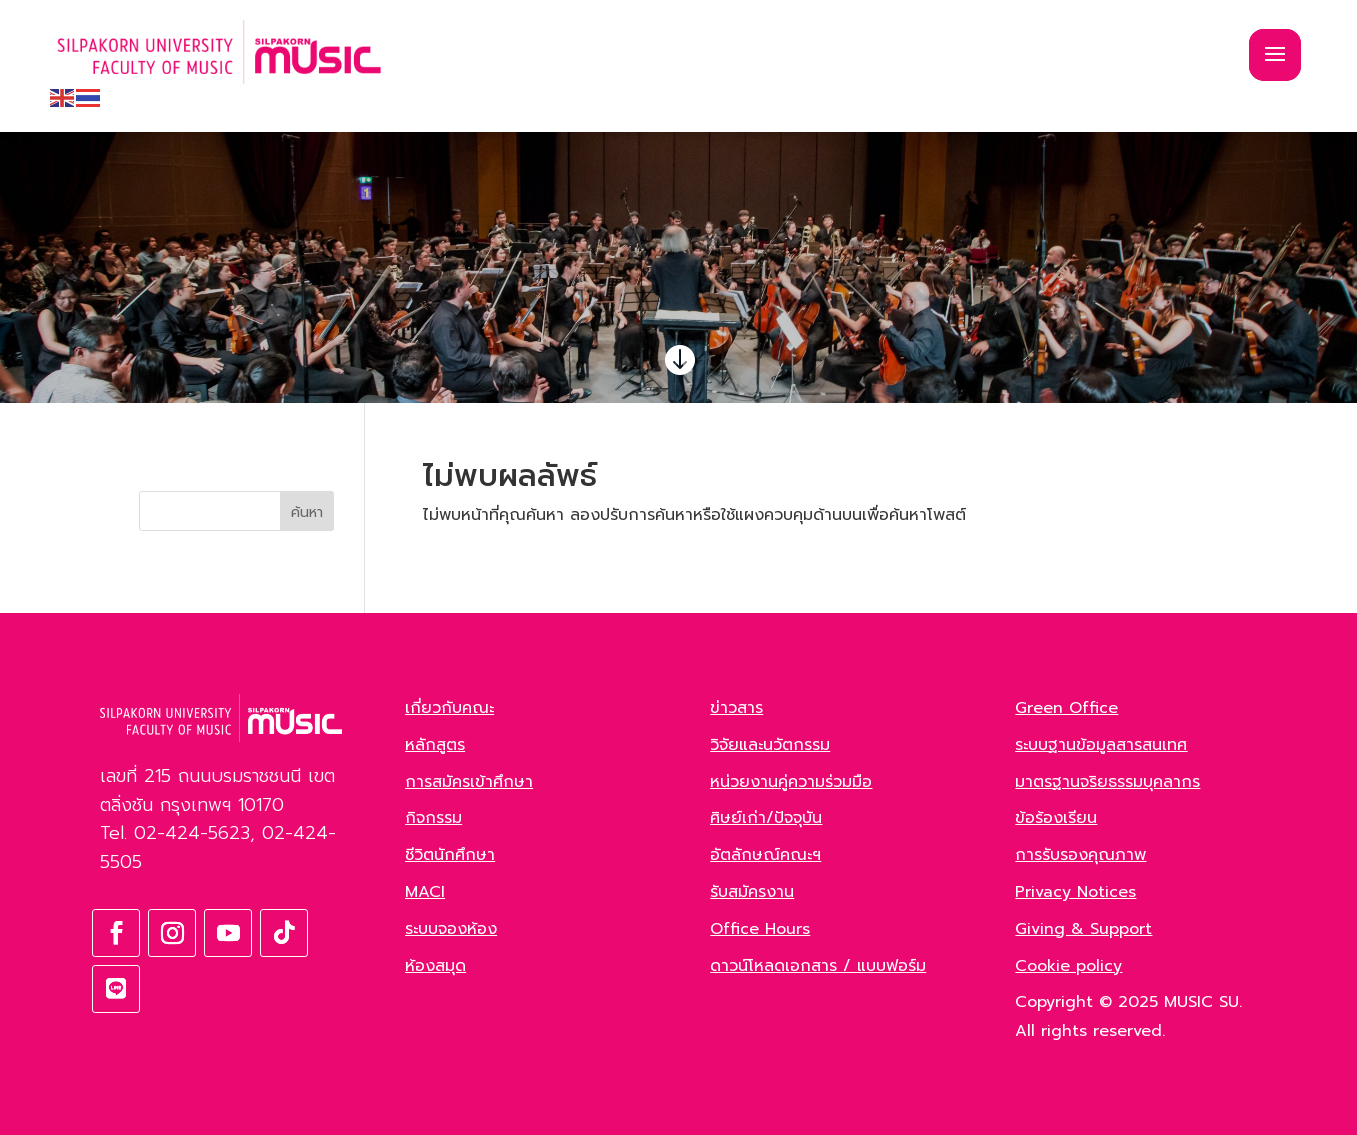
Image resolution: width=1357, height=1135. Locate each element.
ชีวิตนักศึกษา (450, 855)
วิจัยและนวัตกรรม (770, 745)
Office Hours (760, 929)
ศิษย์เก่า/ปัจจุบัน (766, 818)
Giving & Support (1083, 929)
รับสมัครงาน (752, 892)
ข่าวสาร (736, 708)
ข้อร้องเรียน (1056, 818)
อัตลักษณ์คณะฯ (765, 855)
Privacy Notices (1075, 892)
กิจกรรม (433, 818)
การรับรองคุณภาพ (1080, 855)
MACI (425, 892)
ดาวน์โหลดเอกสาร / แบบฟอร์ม (818, 966)
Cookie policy (1068, 966)
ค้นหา (307, 512)
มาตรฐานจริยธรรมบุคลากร (1107, 782)
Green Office (1066, 708)
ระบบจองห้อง (451, 929)
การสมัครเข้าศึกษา (469, 782)
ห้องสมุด (435, 966)
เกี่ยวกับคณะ (449, 708)
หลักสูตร (435, 745)
